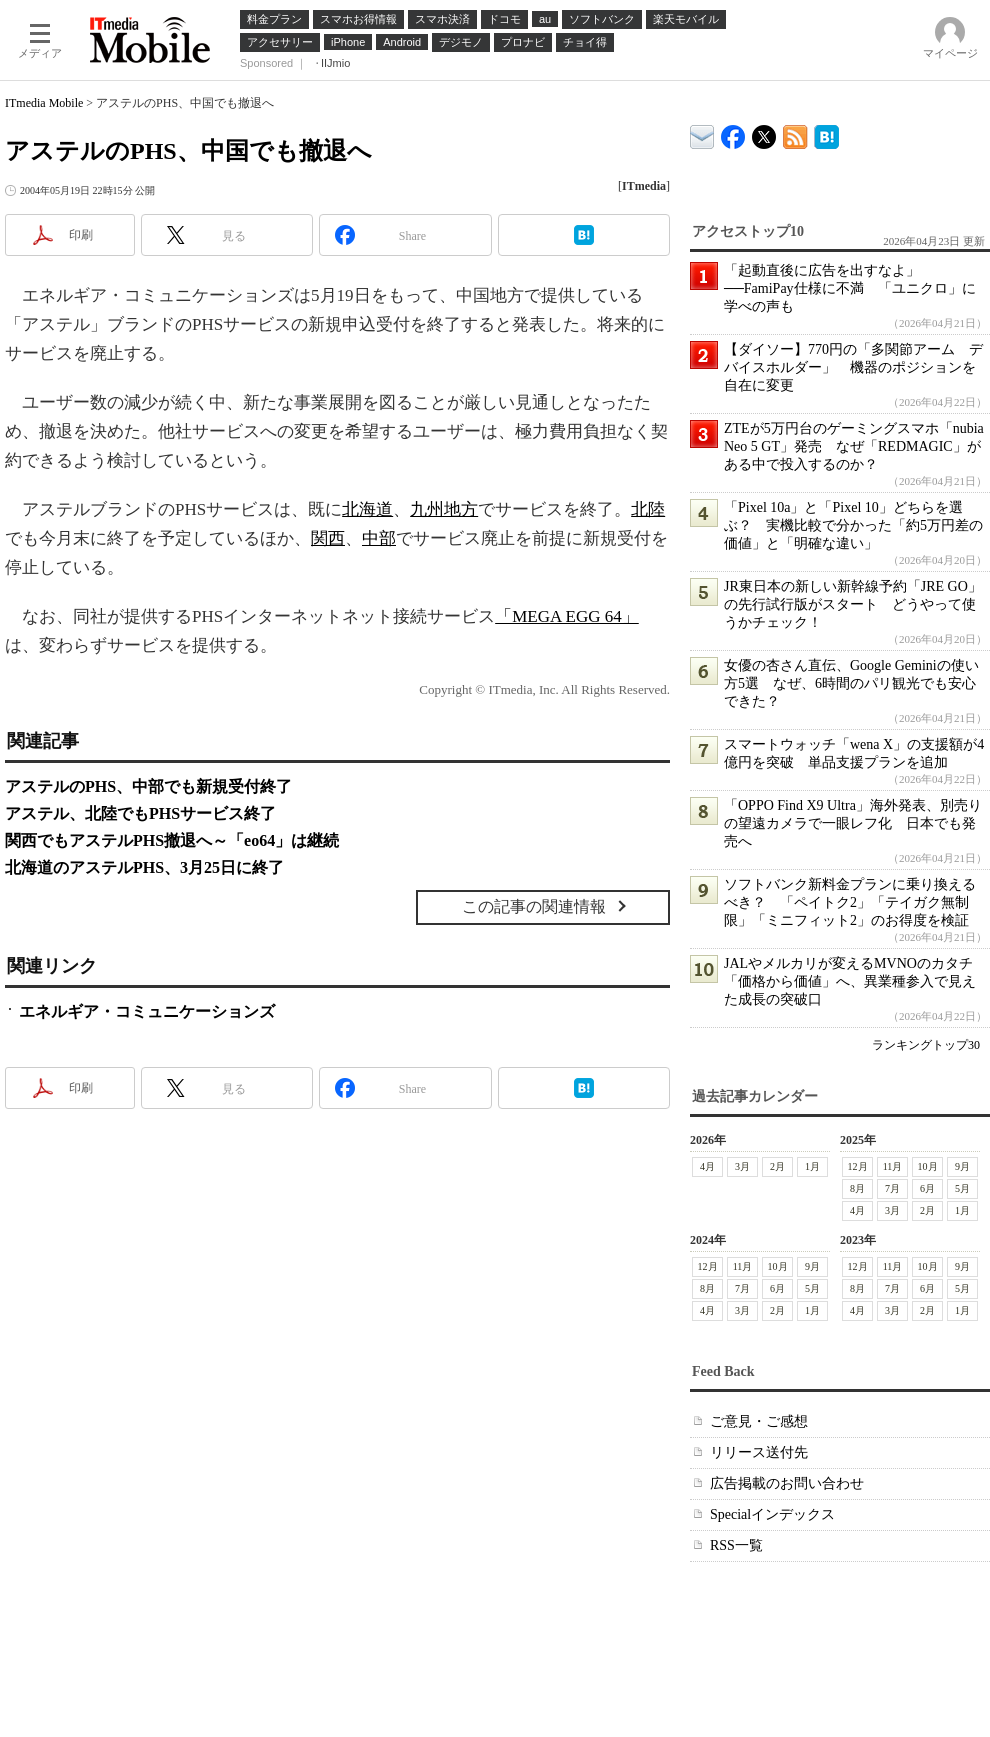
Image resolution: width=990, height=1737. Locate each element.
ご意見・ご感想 (759, 1421)
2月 (777, 1166)
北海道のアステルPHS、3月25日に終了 (144, 867)
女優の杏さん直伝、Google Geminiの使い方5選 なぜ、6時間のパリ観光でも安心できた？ (851, 683)
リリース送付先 (759, 1452)
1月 (812, 1166)
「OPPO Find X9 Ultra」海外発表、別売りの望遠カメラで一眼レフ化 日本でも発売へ (853, 823)
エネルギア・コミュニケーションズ (147, 1011)
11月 (893, 1166)
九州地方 (444, 509)
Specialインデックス (772, 1514)
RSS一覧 (736, 1545)
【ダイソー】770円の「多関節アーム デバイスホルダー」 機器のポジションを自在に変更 (853, 367)
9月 (962, 1166)
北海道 (367, 509)
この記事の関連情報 (534, 906)
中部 (379, 538)
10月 (928, 1166)
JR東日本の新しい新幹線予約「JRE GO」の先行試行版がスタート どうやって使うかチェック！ (853, 604)
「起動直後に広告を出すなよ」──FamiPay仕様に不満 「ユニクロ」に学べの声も (850, 288)
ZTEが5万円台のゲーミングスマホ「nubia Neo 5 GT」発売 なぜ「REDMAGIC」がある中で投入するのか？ (854, 446)
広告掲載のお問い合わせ (787, 1483)
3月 (742, 1166)
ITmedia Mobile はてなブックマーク (826, 133)
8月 (857, 1188)
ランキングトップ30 (926, 1045)
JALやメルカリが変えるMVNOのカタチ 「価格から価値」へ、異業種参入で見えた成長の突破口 (855, 981)
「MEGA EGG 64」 (567, 616)
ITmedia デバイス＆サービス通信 (702, 133)
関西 (328, 538)
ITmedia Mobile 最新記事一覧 (795, 133)
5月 (962, 1188)
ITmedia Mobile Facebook (733, 132)
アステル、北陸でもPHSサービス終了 (140, 813)
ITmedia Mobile (44, 103)
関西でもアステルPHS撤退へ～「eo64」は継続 (172, 840)
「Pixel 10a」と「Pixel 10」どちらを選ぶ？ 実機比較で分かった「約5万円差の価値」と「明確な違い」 (853, 525)
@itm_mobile (764, 132)
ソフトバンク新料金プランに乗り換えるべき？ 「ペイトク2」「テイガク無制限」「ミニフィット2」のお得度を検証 (850, 902)
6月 (927, 1188)
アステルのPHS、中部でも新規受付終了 (148, 786)
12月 (858, 1166)
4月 (707, 1166)
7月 (892, 1188)
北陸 (648, 509)
